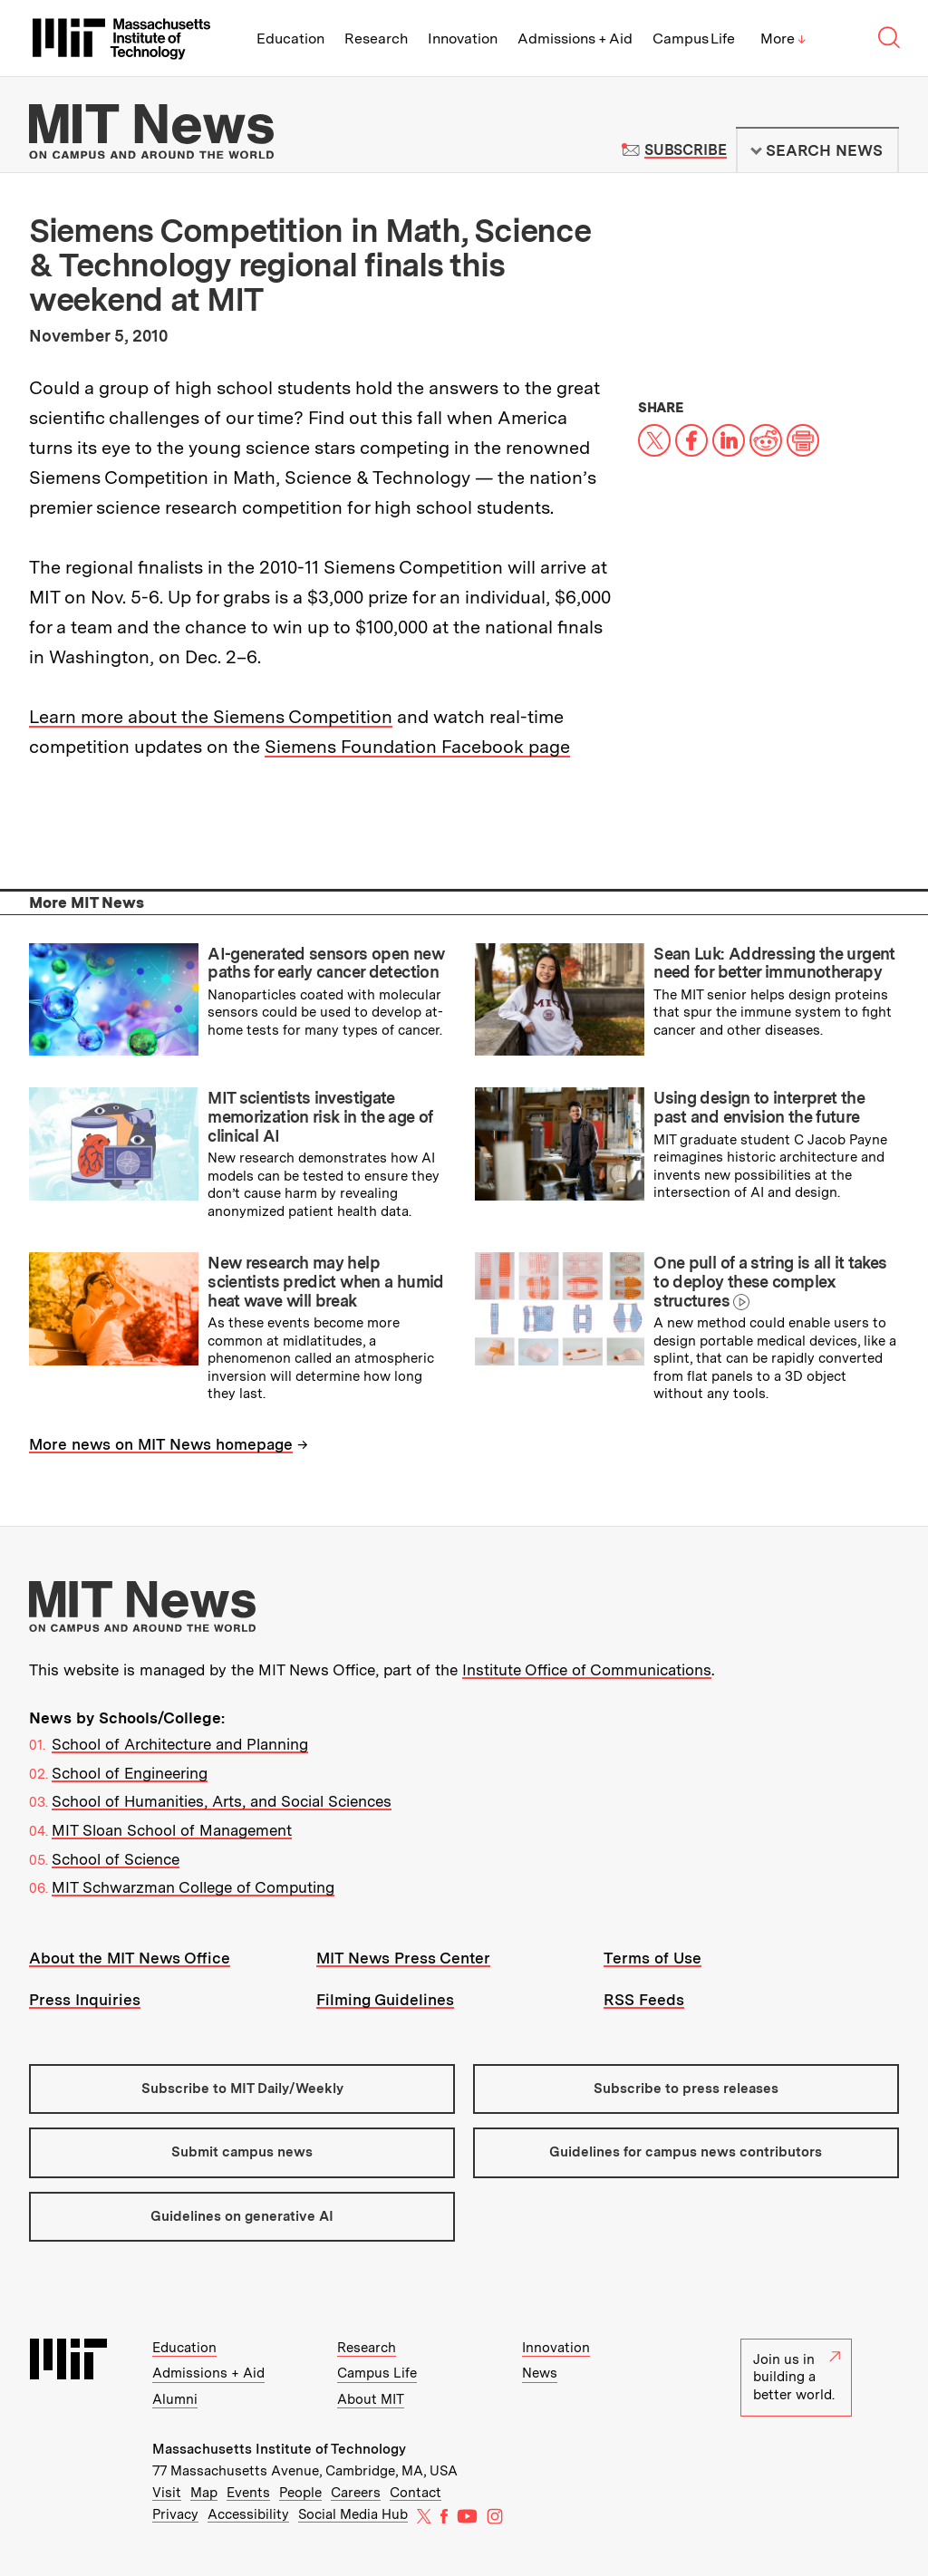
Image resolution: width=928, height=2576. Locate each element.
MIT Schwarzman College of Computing (193, 1887)
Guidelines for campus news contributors (685, 2152)
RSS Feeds (644, 2000)
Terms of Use (652, 1958)
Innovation (463, 38)
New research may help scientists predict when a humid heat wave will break (325, 1281)
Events (248, 2492)
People (300, 2492)
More (783, 38)
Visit (166, 2492)
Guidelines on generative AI (242, 2216)
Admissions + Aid (575, 38)
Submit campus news (242, 2152)
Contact (415, 2492)
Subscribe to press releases (686, 2088)
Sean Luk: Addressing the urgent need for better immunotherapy (773, 963)
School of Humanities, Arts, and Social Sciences (222, 1801)
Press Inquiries (84, 2000)
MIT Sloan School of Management (172, 1830)
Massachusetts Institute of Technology (279, 2449)
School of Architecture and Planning (180, 1744)
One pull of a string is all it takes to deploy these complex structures (769, 1281)
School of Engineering (130, 1773)
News (539, 2373)
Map (204, 2492)
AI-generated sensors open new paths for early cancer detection (326, 963)
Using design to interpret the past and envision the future (759, 1107)
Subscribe (685, 150)
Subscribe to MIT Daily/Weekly (242, 2088)
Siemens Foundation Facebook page (417, 746)
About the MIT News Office (129, 1958)
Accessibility (248, 2514)
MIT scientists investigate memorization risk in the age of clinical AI (320, 1116)
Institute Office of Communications (586, 1670)
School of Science (115, 1859)
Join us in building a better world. (796, 2377)
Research (376, 38)
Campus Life (693, 38)
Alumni (175, 2399)
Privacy (175, 2514)
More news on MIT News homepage (161, 1444)
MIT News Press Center (403, 1958)
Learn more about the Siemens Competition (210, 717)
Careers (356, 2492)
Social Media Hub (353, 2514)
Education (290, 38)
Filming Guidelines (385, 2000)
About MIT (370, 2399)
